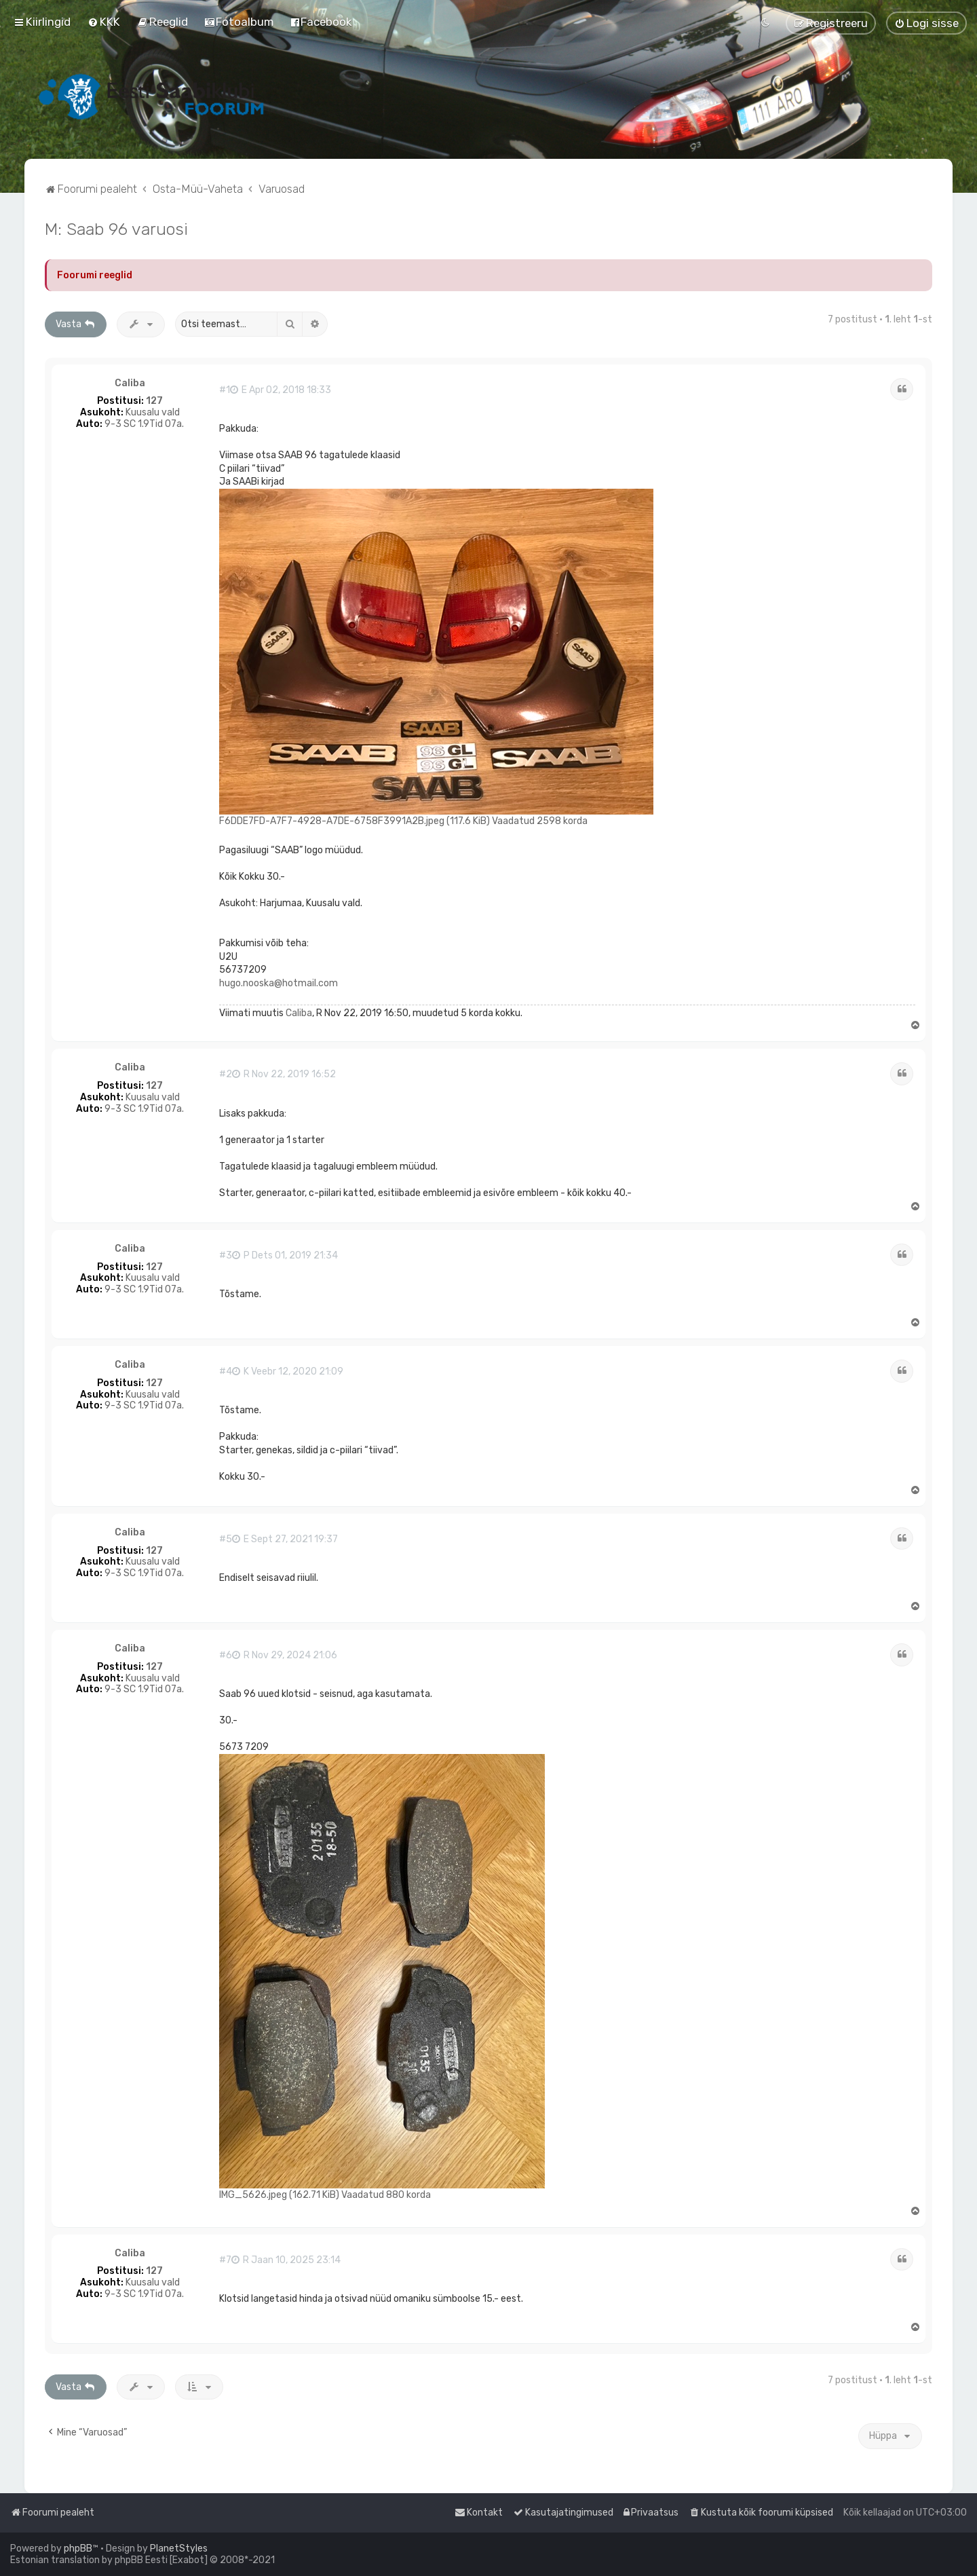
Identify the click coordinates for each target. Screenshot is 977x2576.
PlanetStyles (179, 2548)
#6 (225, 1655)
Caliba (130, 383)
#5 (225, 1539)
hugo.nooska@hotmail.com (278, 983)
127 (154, 401)
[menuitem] (103, 22)
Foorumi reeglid (94, 275)
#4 (225, 1371)
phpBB (78, 2548)
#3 (225, 1255)
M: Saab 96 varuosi (116, 229)
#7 (225, 2260)
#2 (225, 1074)
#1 (224, 390)
